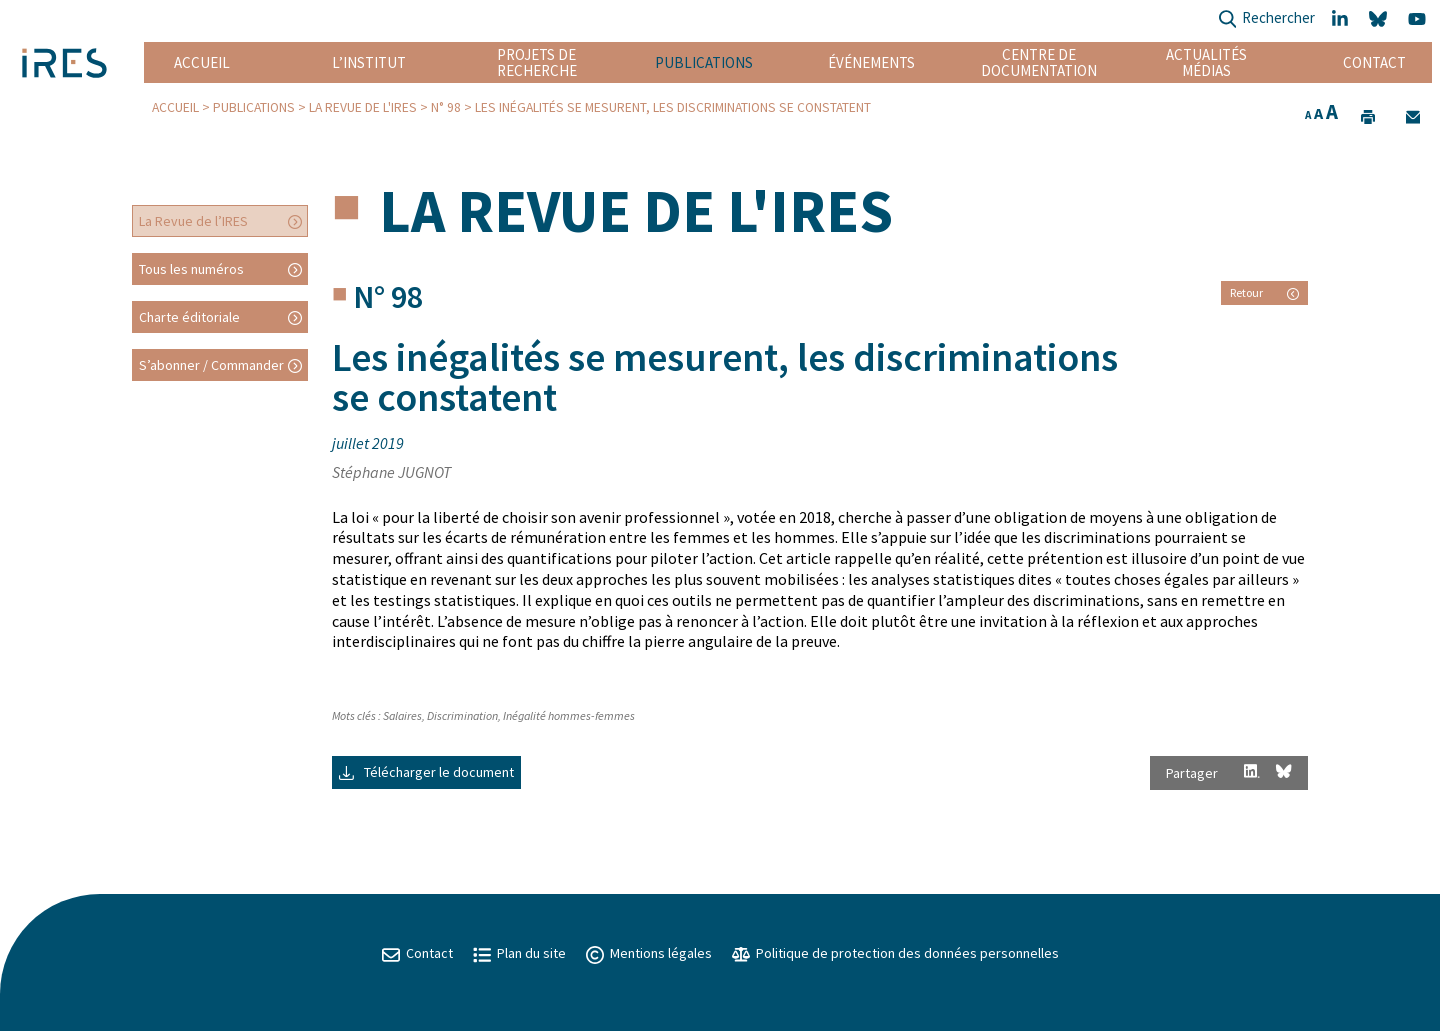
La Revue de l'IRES (363, 107)
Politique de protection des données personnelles (895, 953)
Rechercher (1266, 19)
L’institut (369, 62)
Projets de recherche (537, 62)
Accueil (202, 62)
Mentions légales (649, 953)
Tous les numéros (191, 269)
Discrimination (462, 715)
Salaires (402, 715)
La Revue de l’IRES (193, 221)
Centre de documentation (1039, 62)
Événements (871, 62)
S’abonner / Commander (211, 365)
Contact (1374, 62)
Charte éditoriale (189, 317)
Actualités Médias (1206, 62)
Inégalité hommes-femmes (569, 715)
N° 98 (446, 107)
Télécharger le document (426, 772)
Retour (1264, 292)
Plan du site (519, 953)
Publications (704, 62)
